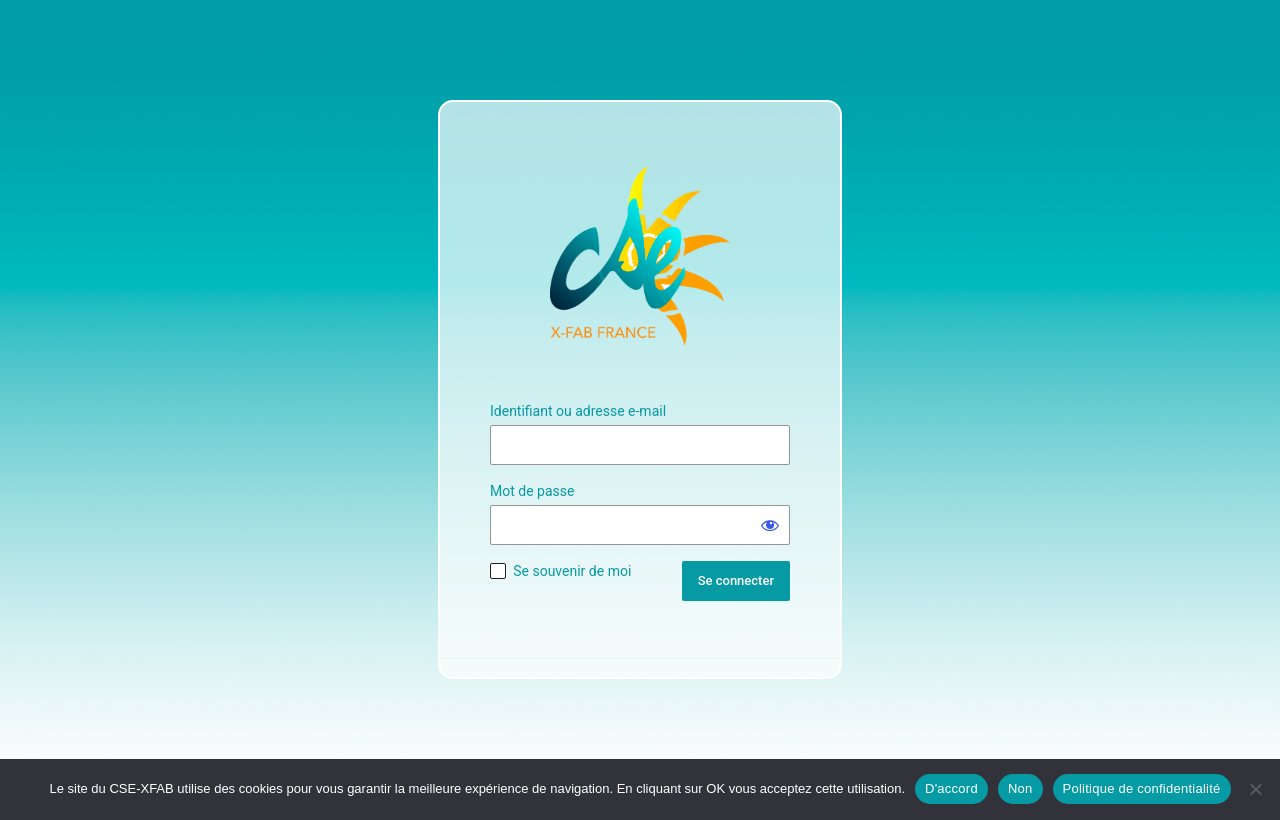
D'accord (951, 788)
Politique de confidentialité (1142, 788)
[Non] (1255, 789)
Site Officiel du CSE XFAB (640, 256)
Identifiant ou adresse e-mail (578, 411)
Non (1020, 788)
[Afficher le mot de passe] (770, 525)
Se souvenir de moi (572, 571)
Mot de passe (532, 491)
